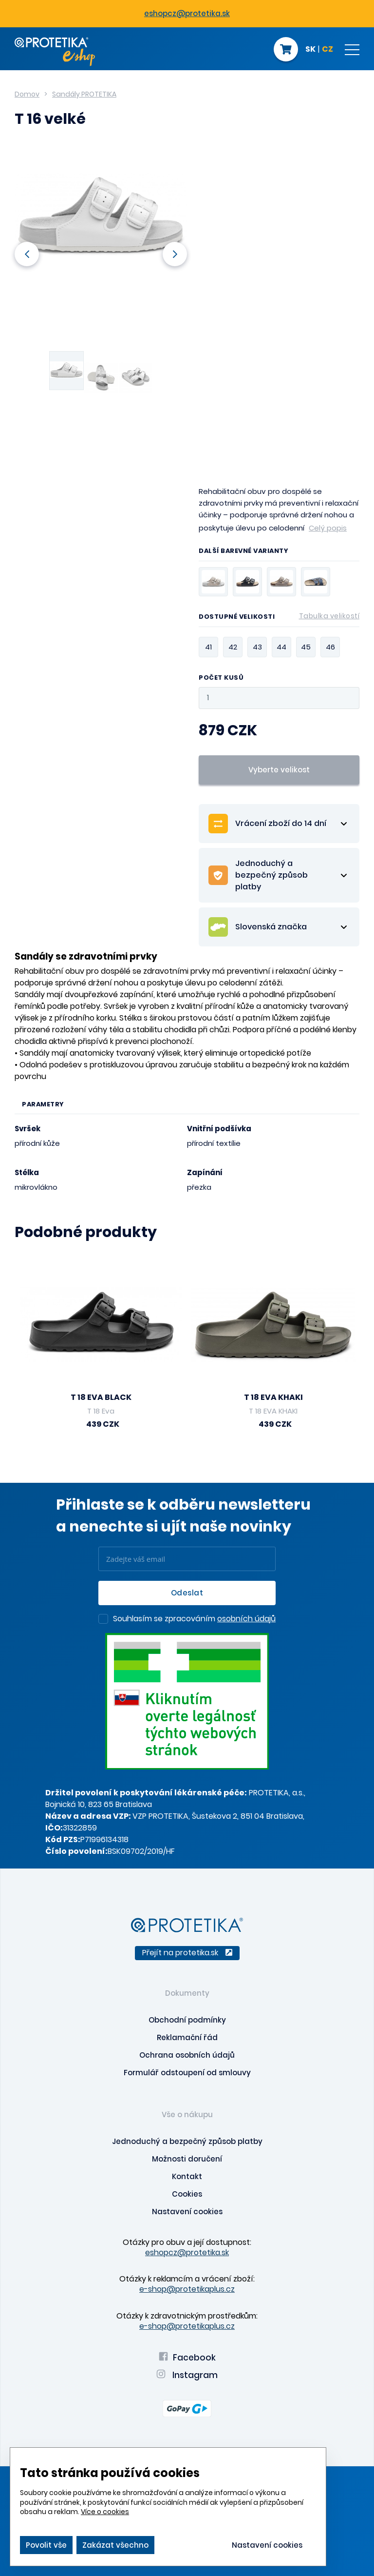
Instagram (187, 2375)
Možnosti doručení (187, 2159)
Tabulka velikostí (329, 616)
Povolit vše (46, 2545)
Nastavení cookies (187, 2211)
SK (310, 50)
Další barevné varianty (243, 551)
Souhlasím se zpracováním (194, 1619)
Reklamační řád (187, 2037)
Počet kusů (221, 678)
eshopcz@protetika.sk (187, 13)
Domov (27, 94)
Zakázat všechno (115, 2545)
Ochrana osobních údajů (187, 2055)
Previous (27, 253)
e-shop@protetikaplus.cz (187, 2289)
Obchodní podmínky (187, 2020)
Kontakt (187, 2176)
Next (175, 253)
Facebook (187, 2357)
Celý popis (328, 528)
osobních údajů (246, 1618)
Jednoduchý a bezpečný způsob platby (187, 2141)
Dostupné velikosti (279, 618)
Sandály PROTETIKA (84, 94)
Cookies (187, 2194)
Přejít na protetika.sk (187, 1952)
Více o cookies (105, 2512)
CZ (327, 50)
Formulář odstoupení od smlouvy (187, 2072)
